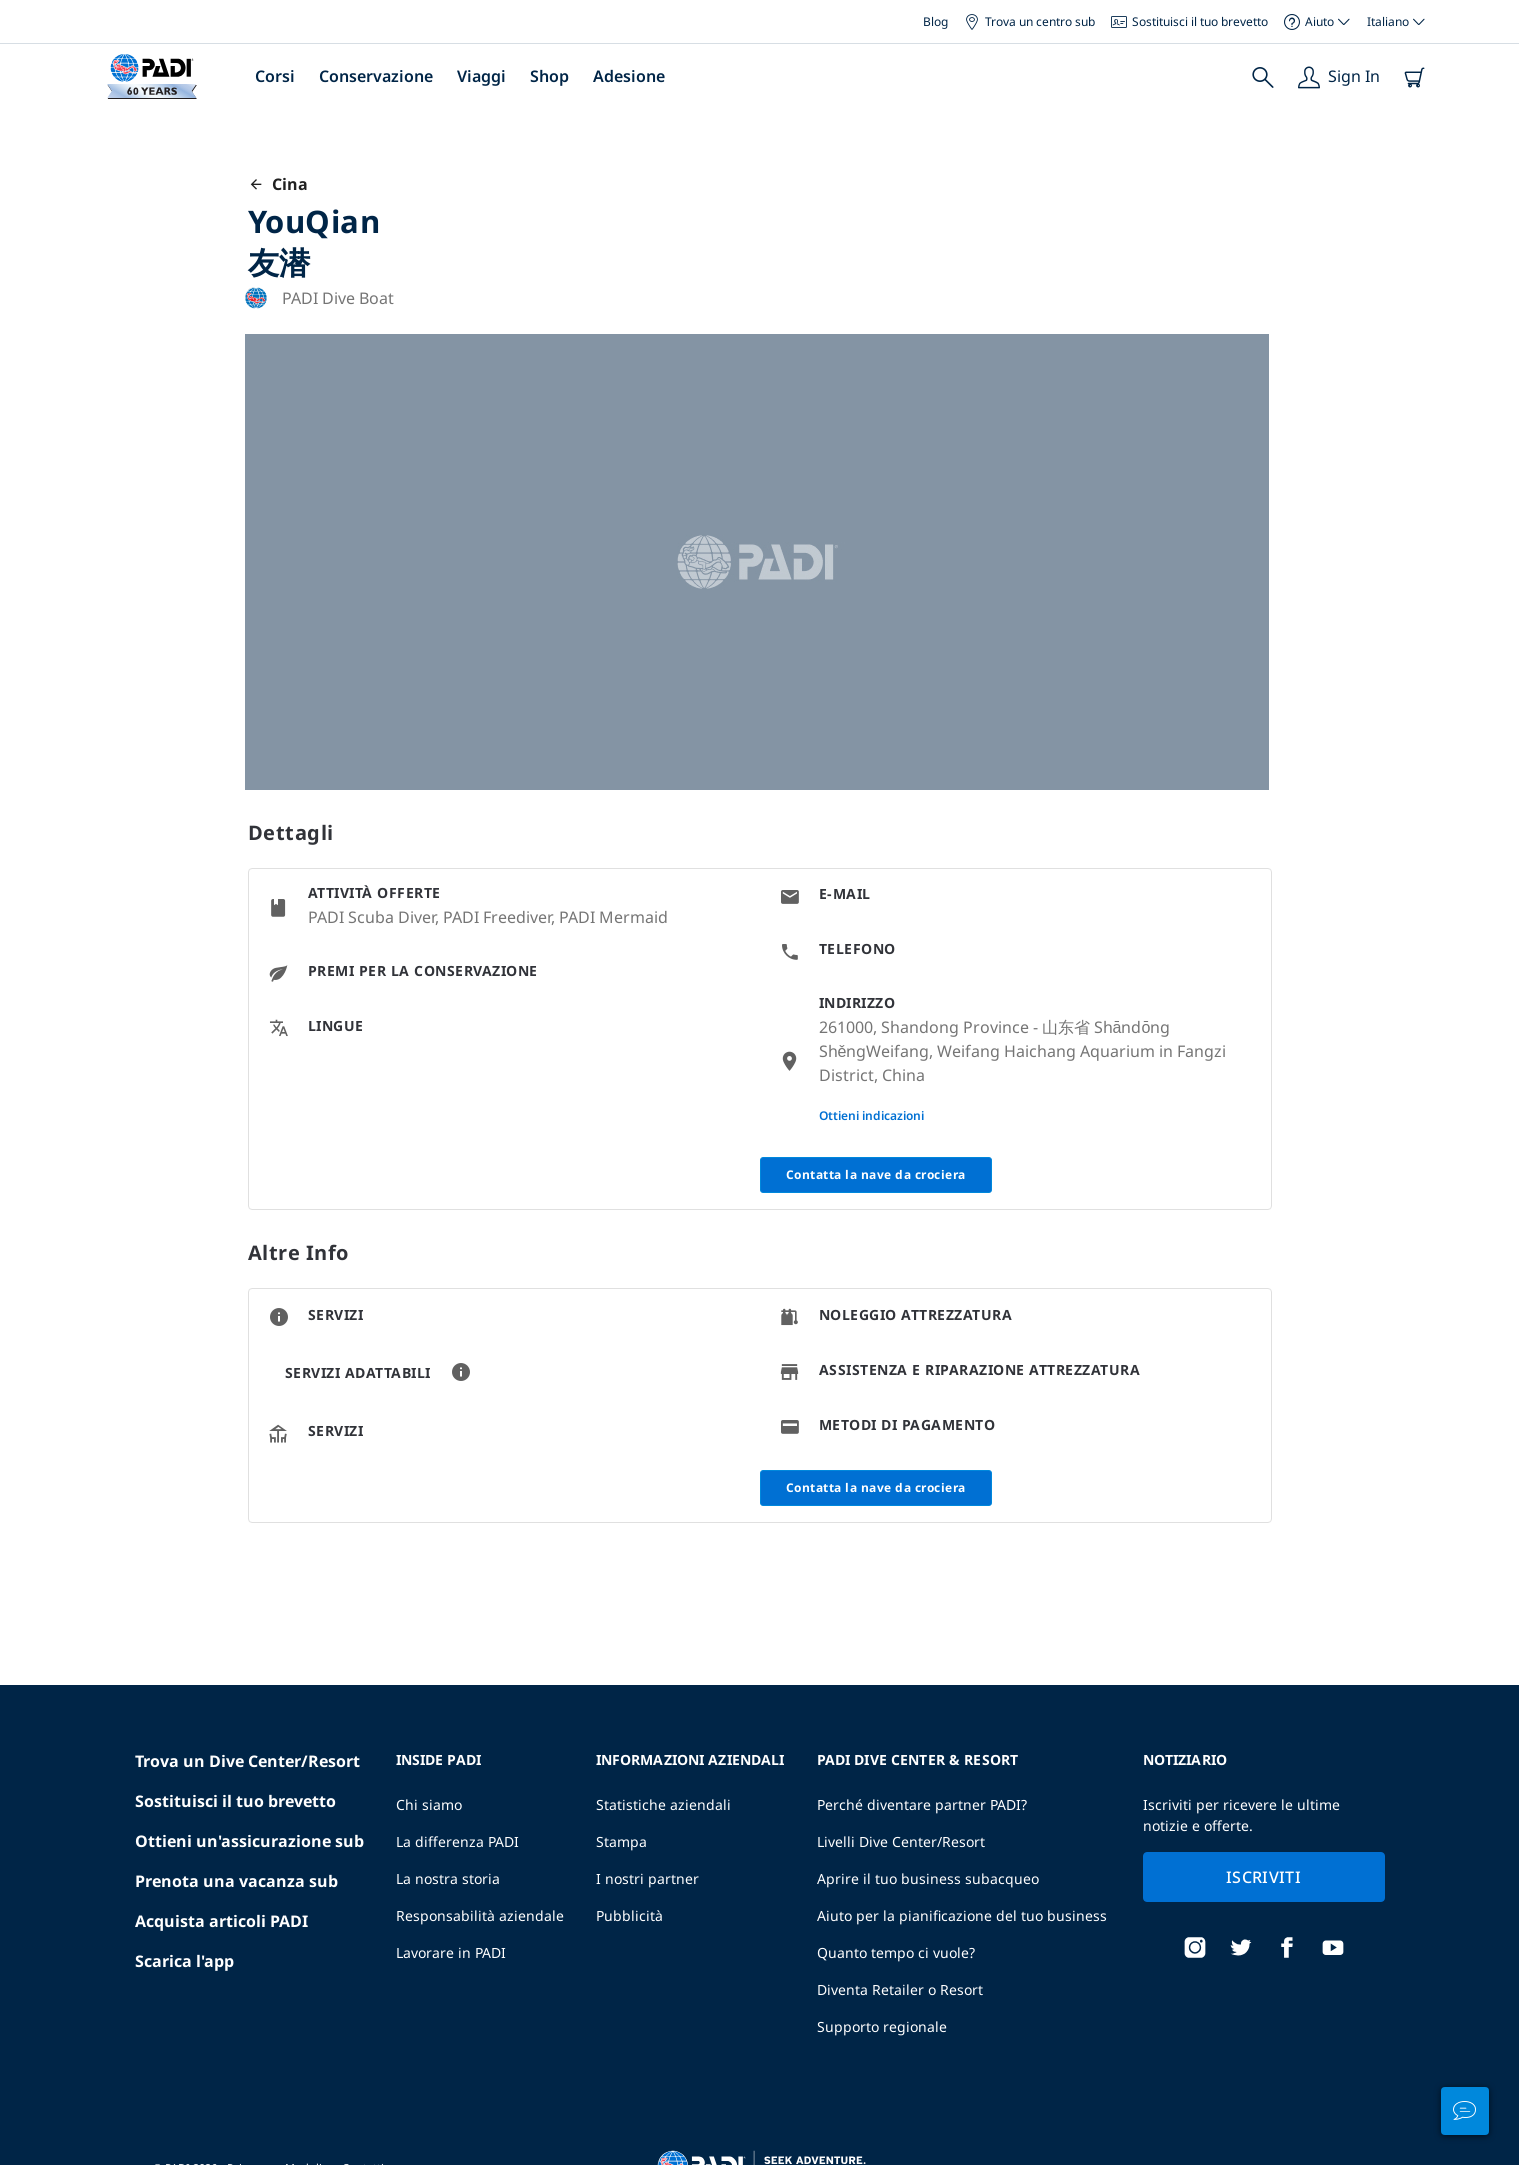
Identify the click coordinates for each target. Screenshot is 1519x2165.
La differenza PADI (457, 1841)
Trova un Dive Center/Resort (247, 1761)
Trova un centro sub (1029, 21)
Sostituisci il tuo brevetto (1189, 21)
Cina (278, 184)
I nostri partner (647, 1878)
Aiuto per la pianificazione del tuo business (962, 1915)
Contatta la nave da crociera (876, 1174)
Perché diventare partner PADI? (922, 1804)
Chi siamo (429, 1804)
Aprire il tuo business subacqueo (928, 1878)
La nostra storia (448, 1878)
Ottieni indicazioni (871, 1115)
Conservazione (376, 76)
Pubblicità (629, 1915)
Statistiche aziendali (663, 1804)
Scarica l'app (184, 1961)
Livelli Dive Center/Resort (901, 1841)
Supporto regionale (882, 2026)
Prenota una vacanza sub (236, 1881)
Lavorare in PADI (451, 1952)
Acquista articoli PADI (221, 1921)
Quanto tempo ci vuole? (896, 1952)
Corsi (275, 76)
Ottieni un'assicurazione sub (249, 1841)
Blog (935, 21)
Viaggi (481, 76)
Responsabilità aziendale (480, 1915)
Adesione (629, 76)
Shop (549, 76)
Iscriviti (1263, 1877)
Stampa (621, 1841)
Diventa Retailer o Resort (900, 1989)
